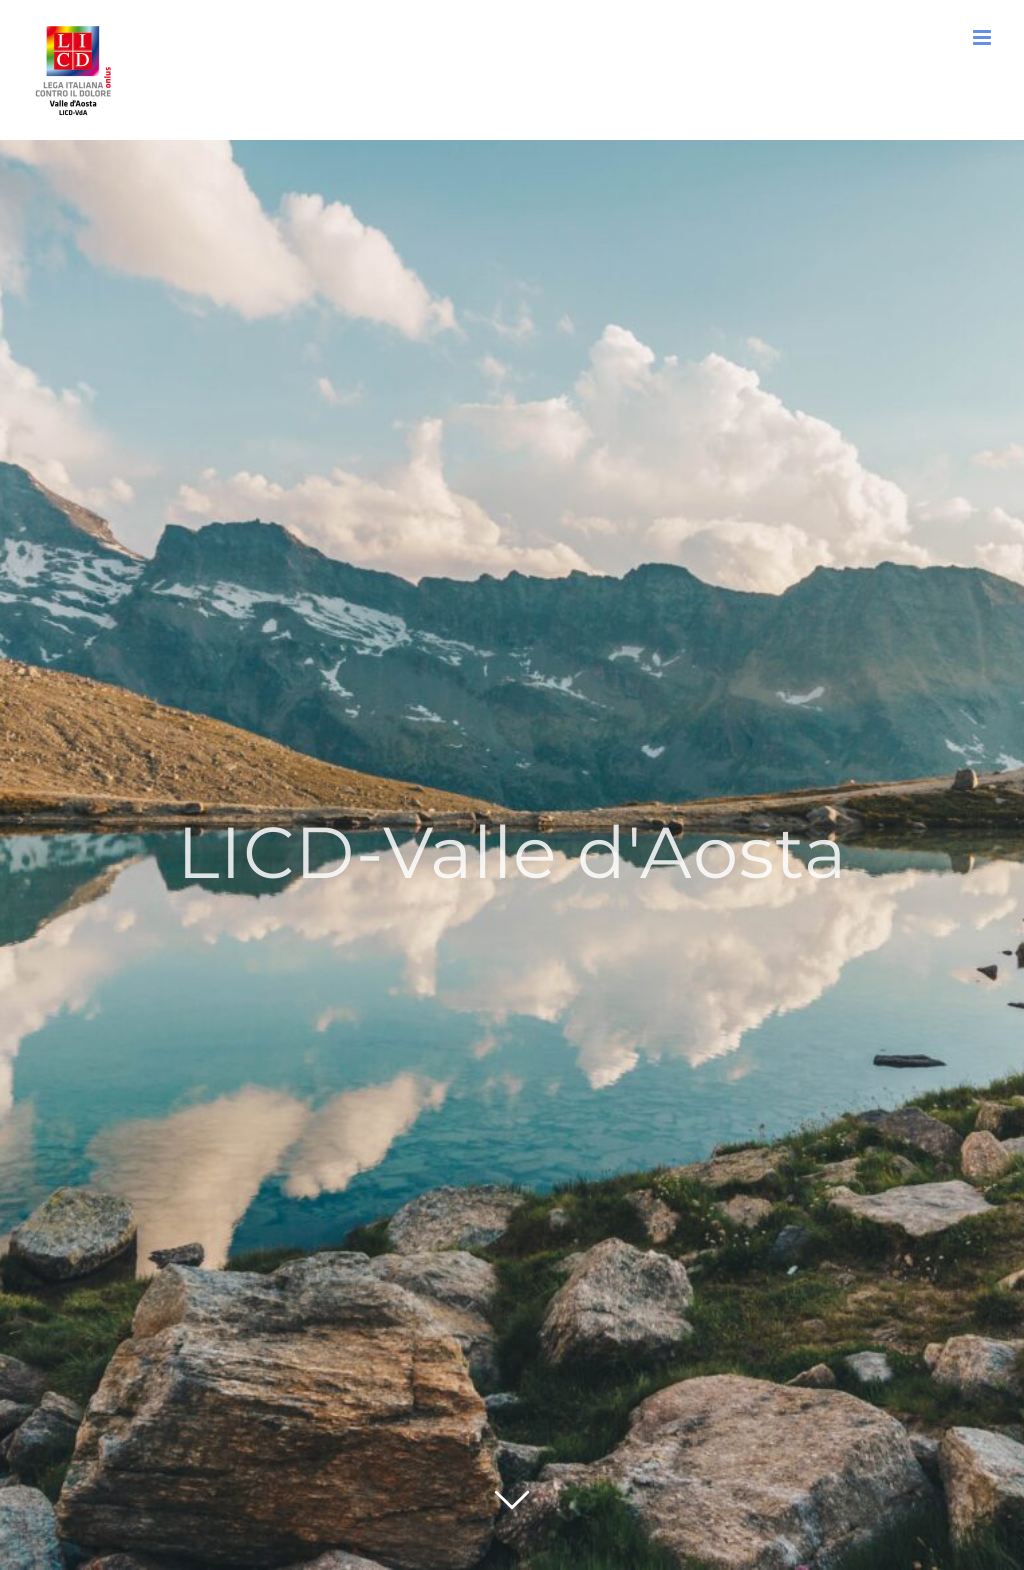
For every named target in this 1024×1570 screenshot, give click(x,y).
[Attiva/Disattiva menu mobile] (983, 37)
